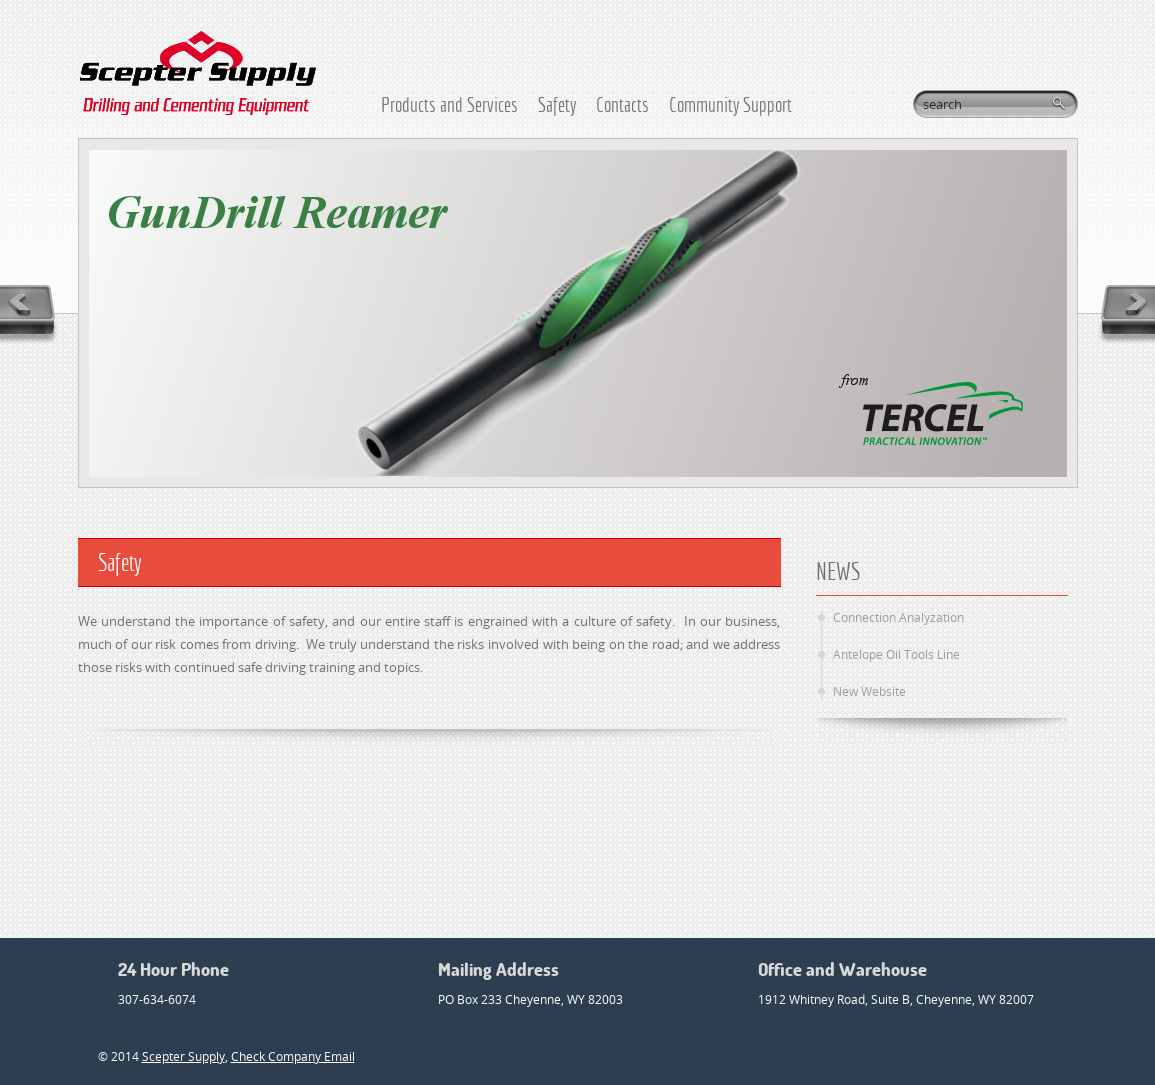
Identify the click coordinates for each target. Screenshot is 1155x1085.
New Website (869, 691)
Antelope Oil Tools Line (896, 654)
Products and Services (449, 104)
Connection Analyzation (898, 617)
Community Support (730, 104)
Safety (557, 104)
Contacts (622, 104)
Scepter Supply (183, 1056)
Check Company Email (293, 1056)
